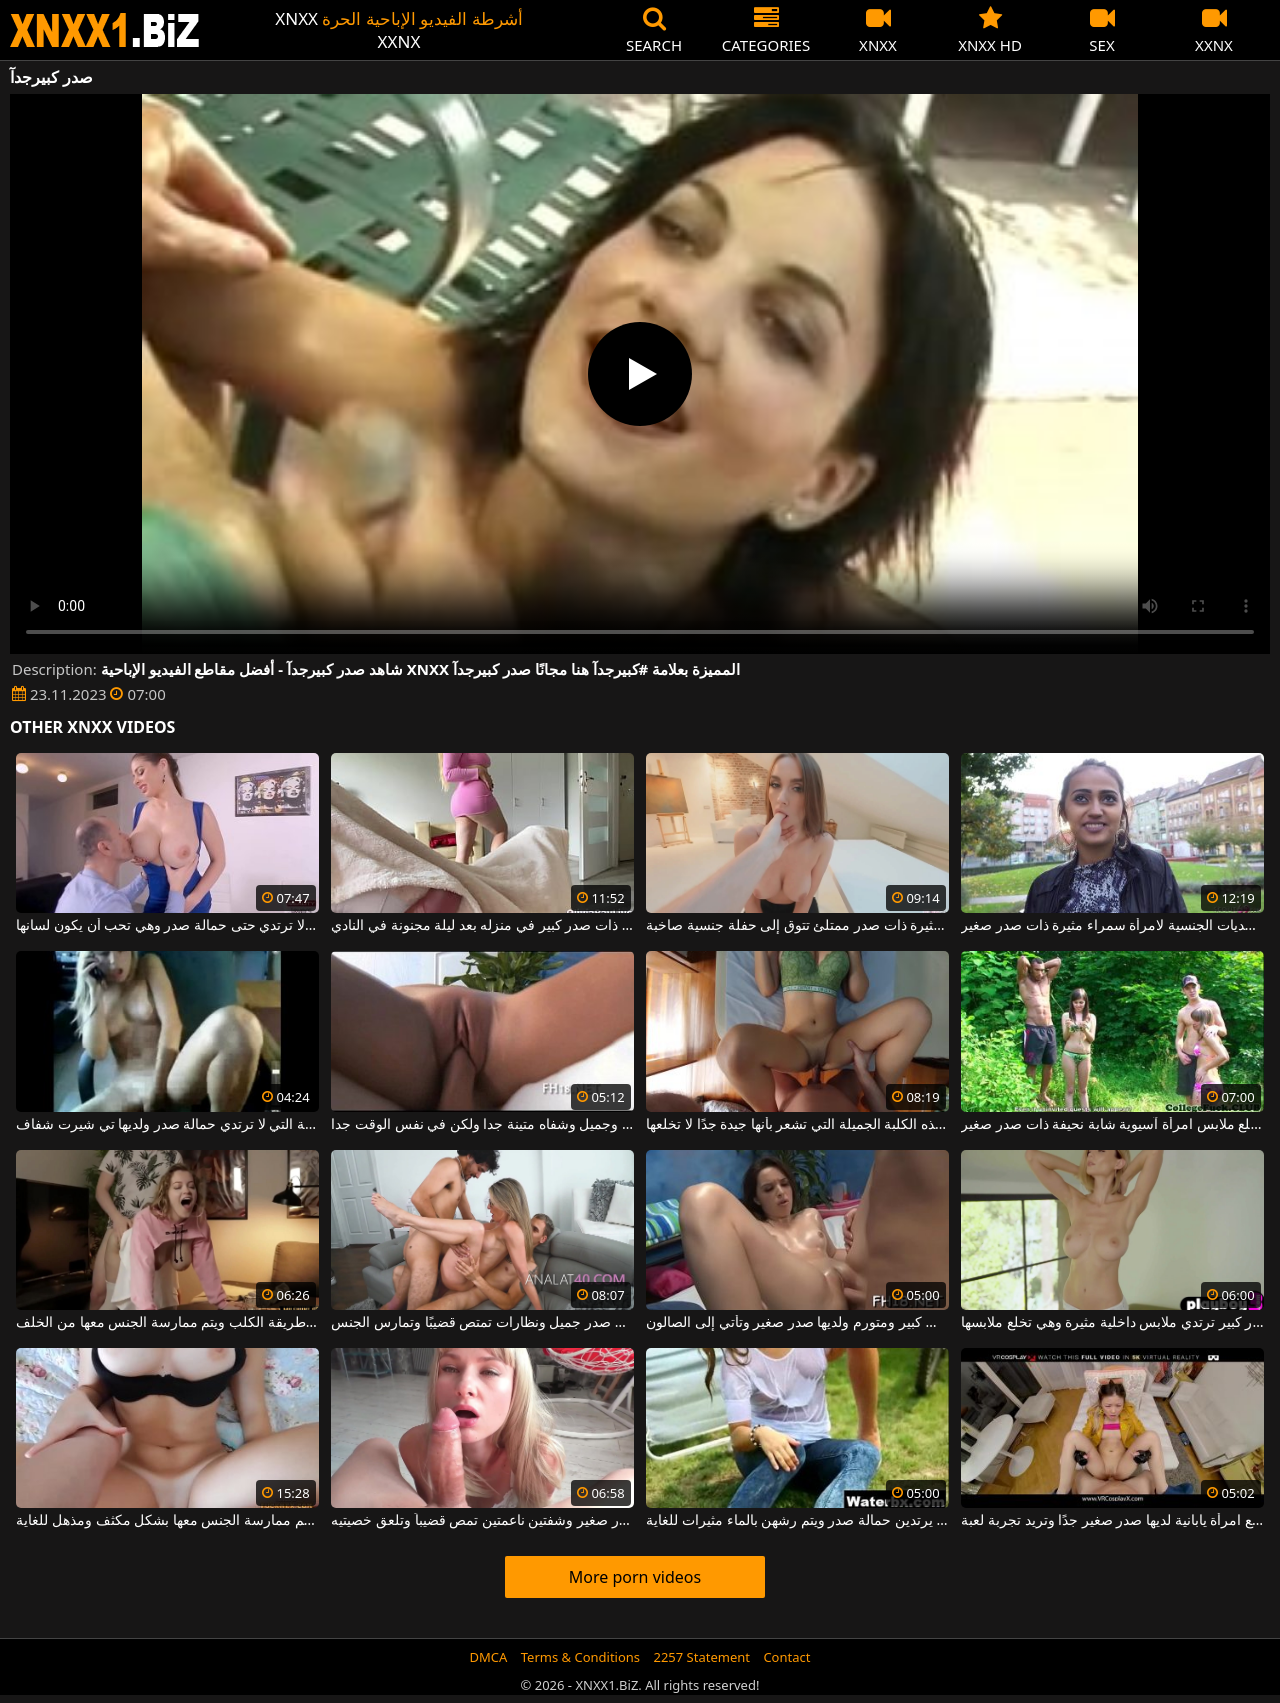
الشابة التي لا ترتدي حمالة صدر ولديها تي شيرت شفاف (167, 1125)
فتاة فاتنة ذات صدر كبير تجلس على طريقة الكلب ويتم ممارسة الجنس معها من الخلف (167, 1323)
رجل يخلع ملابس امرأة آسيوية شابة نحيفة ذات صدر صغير (1112, 1125)
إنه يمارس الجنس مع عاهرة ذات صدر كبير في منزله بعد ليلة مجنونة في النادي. (482, 926)
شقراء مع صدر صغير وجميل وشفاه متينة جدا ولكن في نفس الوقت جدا (482, 1125)
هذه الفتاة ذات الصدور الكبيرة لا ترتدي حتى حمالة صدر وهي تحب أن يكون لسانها (167, 926)
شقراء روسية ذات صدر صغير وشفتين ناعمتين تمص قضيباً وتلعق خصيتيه (482, 1521)
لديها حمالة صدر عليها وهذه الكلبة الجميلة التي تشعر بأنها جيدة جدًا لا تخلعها (797, 1125)
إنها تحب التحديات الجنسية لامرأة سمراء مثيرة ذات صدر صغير (1112, 926)
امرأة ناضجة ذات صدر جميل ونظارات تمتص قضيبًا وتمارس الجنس (482, 1323)
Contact (786, 1657)
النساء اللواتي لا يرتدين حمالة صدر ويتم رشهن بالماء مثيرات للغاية (797, 1521)
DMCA (489, 1657)
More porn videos (635, 1577)
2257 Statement (701, 1657)
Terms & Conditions (580, 1657)
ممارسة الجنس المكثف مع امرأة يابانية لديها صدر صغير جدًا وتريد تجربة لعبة (1112, 1521)
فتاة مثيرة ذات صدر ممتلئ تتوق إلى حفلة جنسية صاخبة (797, 926)
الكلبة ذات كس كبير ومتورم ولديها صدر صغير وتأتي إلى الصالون (797, 1323)
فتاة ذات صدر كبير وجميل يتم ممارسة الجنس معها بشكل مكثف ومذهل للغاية (167, 1521)
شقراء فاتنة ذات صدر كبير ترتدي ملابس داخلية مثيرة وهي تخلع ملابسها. (1112, 1323)
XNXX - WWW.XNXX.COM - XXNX (105, 30)
